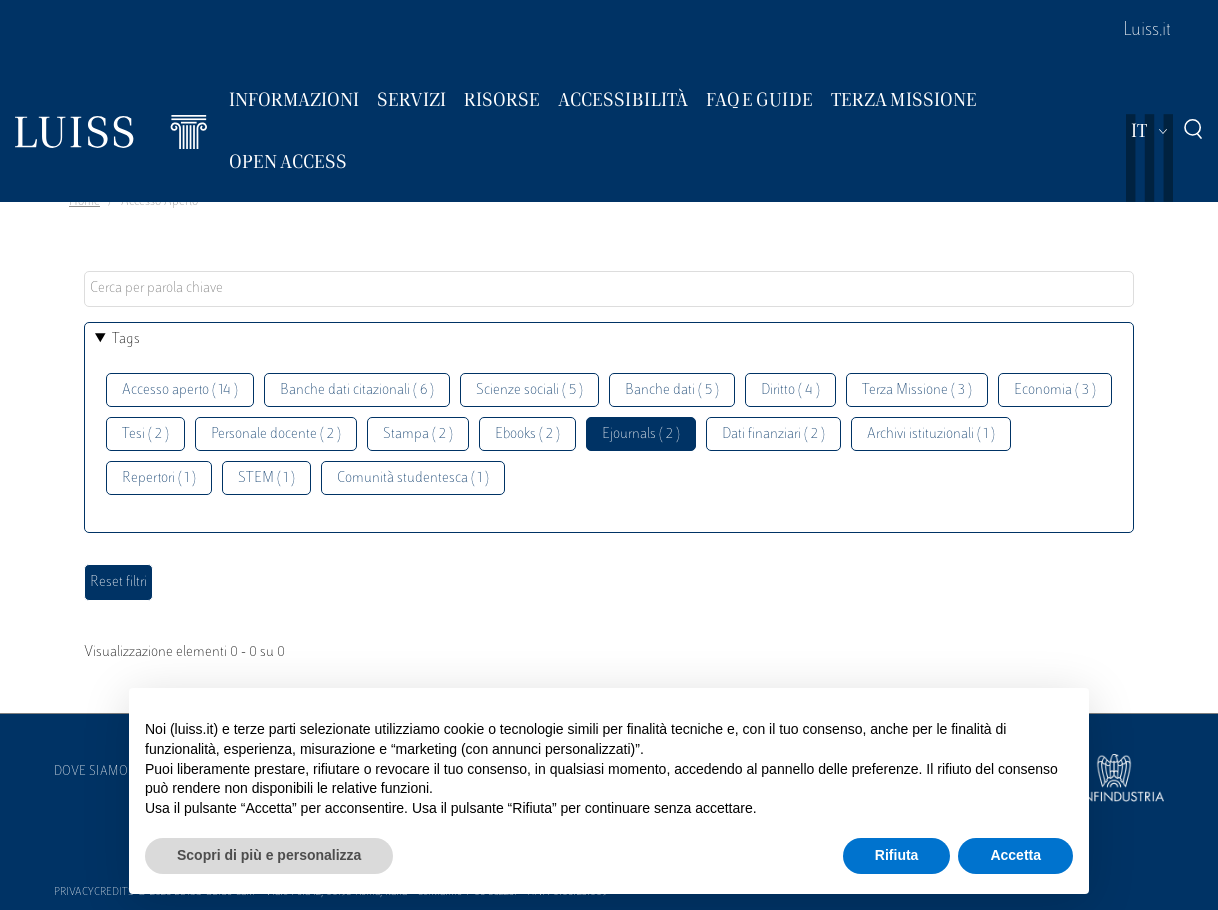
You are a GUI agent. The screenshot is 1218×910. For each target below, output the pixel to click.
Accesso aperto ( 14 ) (180, 390)
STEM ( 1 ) (266, 478)
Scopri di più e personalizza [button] (269, 855)
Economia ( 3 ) (1055, 390)
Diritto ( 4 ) (790, 390)
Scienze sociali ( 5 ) (529, 390)
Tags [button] (126, 339)
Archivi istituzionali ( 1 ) (931, 434)
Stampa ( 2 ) (418, 434)
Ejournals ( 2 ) (641, 434)
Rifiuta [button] (897, 855)
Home (84, 202)
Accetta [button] (1015, 855)
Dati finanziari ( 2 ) (773, 434)
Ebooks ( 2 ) (527, 434)
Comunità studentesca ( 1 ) (413, 478)
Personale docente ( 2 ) (276, 434)
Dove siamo (91, 772)
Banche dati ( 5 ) (672, 390)
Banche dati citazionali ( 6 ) (357, 390)
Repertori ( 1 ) (159, 478)
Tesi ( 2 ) (145, 434)
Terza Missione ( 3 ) (917, 390)
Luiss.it (1147, 31)
